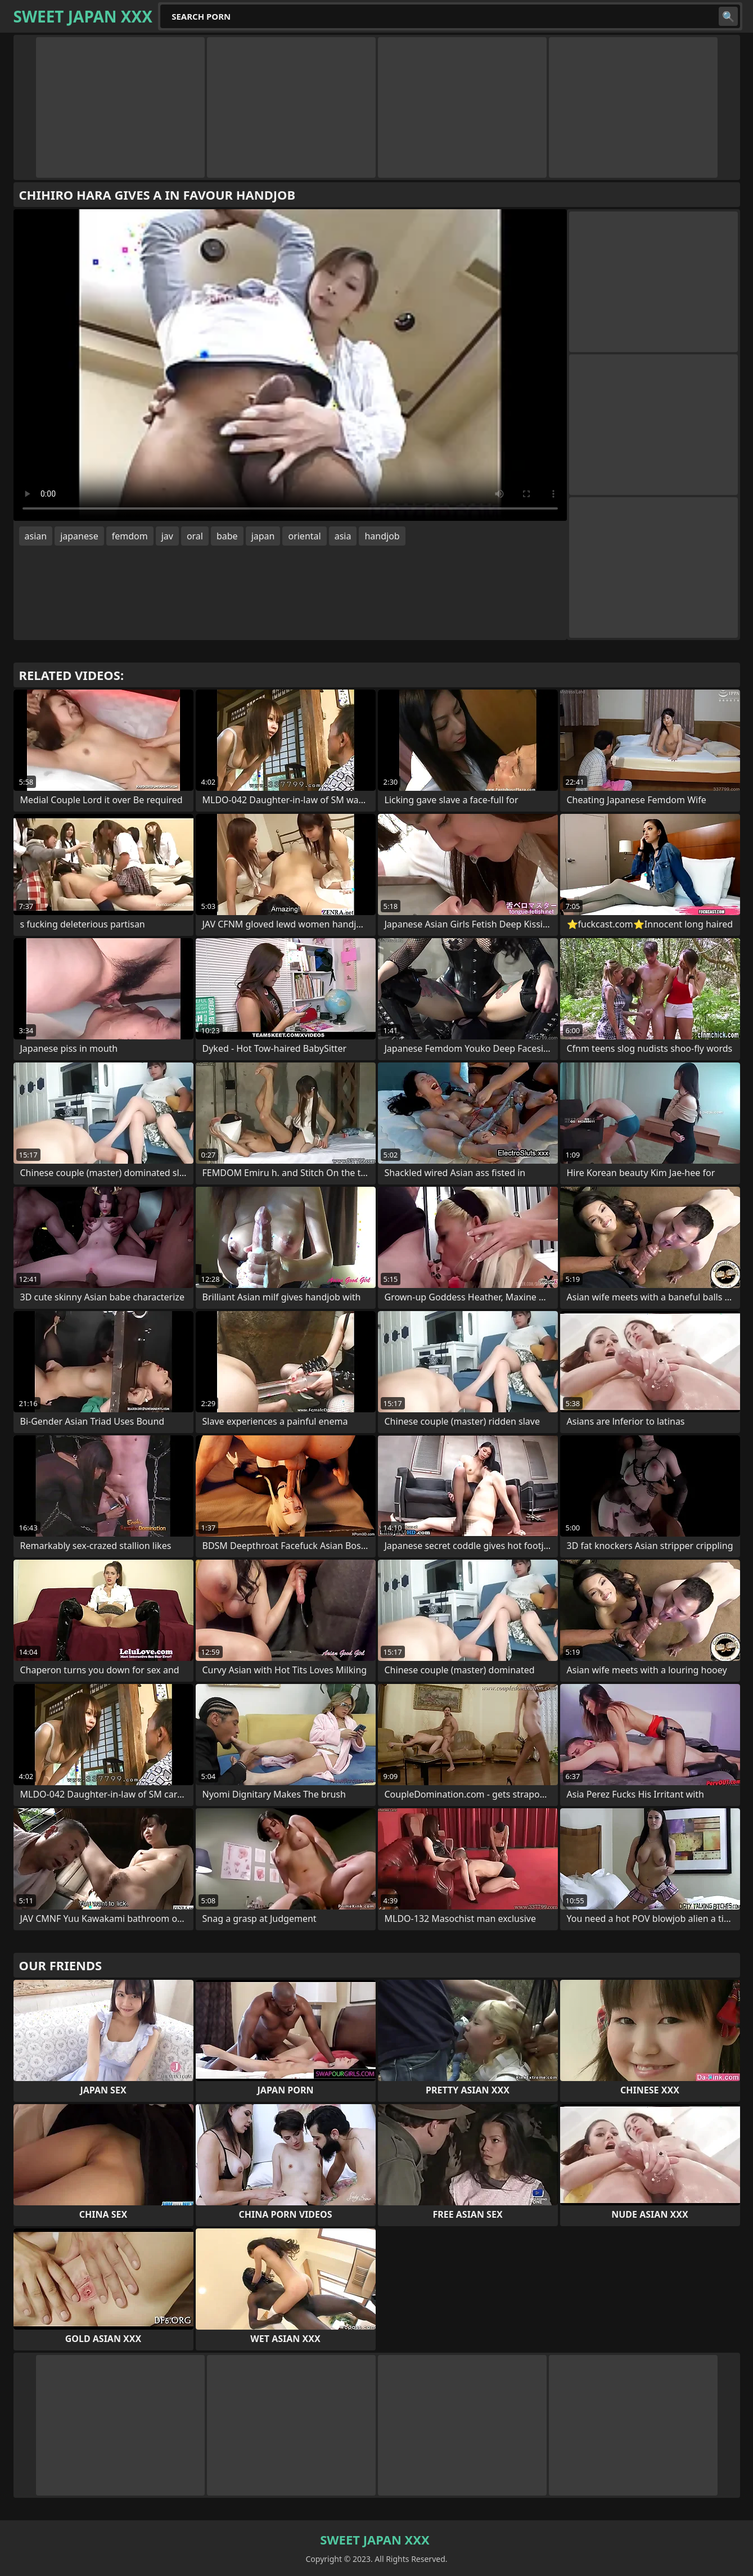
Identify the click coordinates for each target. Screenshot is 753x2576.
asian (36, 536)
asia (343, 536)
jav (167, 536)
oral (195, 536)
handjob (381, 536)
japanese (79, 536)
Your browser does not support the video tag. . (290, 365)
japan (263, 536)
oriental (304, 536)
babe (227, 536)
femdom (130, 536)
